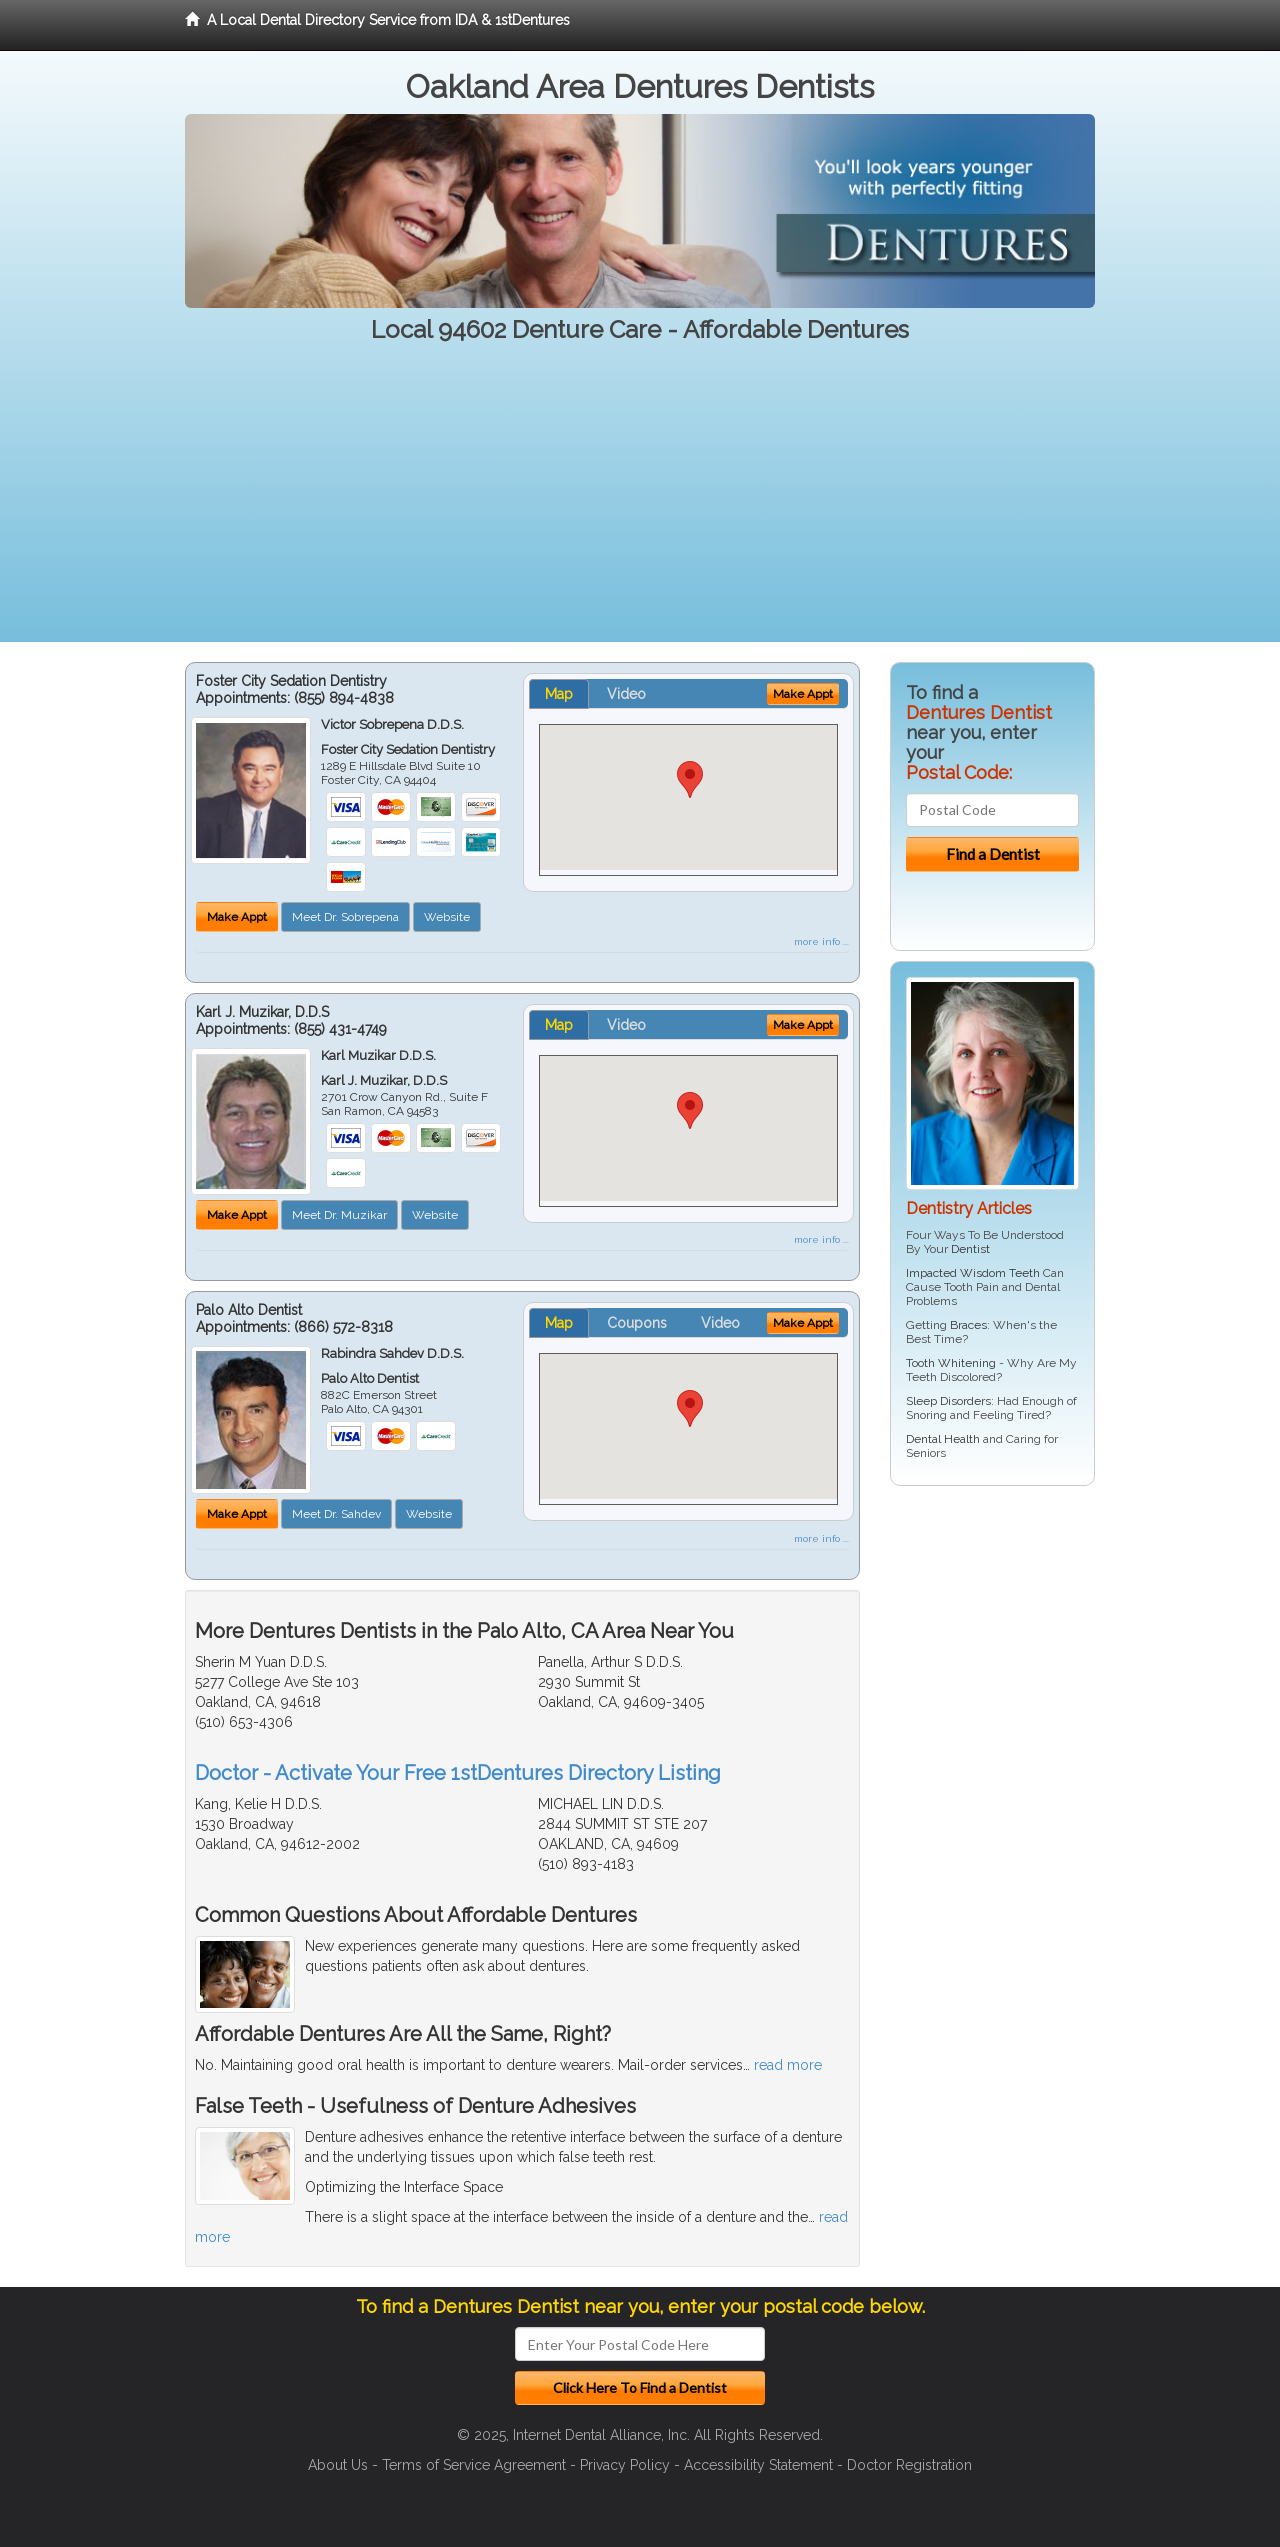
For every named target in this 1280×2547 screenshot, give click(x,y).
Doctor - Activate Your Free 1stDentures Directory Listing (458, 1773)
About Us (338, 2465)
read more (788, 2065)
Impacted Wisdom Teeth (973, 1273)
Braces (968, 1325)
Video (626, 694)
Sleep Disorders (948, 1401)
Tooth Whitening (951, 1363)
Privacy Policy (625, 2465)
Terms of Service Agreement (474, 2465)
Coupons (637, 1323)
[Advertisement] (640, 502)
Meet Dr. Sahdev (336, 1514)
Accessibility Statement (758, 2465)
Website (447, 917)
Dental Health (943, 1439)
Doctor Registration (909, 2465)
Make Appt (237, 917)
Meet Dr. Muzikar (339, 1215)
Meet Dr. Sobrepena (345, 917)
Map (559, 694)
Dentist (970, 1249)
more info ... (821, 941)
